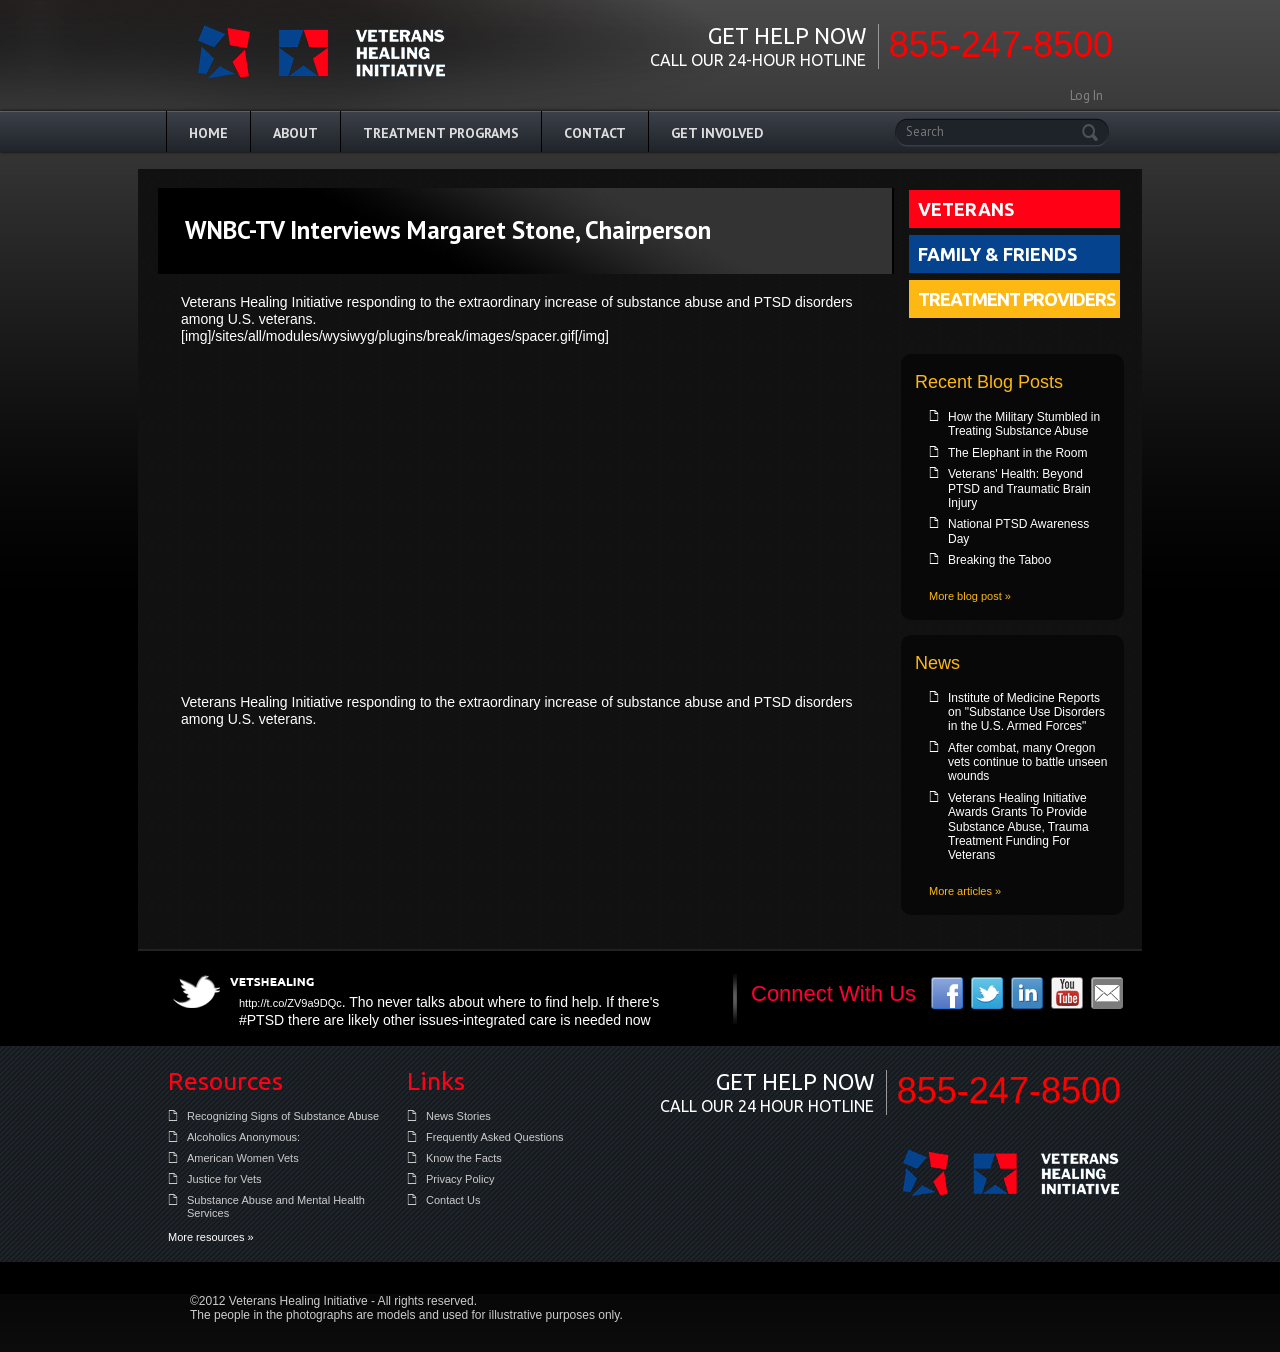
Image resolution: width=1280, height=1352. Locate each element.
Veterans (966, 209)
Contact (595, 133)
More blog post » (970, 596)
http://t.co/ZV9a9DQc (290, 1003)
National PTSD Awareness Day (1018, 531)
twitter (987, 993)
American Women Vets (243, 1158)
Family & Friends (997, 254)
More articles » (965, 891)
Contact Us (453, 1200)
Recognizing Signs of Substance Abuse (283, 1116)
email (1107, 993)
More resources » (211, 1237)
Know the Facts (464, 1158)
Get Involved (717, 133)
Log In (1086, 95)
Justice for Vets (224, 1179)
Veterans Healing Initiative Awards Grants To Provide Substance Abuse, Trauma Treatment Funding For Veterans (1018, 827)
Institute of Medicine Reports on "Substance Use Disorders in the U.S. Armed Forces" (1026, 712)
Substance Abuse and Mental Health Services (276, 1206)
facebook (947, 993)
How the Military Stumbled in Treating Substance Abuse (1024, 424)
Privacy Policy (460, 1179)
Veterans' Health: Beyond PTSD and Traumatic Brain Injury (1019, 488)
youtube (1067, 993)
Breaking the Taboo (999, 560)
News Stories (458, 1116)
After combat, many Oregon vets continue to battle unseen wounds (1027, 762)
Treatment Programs (441, 133)
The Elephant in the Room (1017, 453)
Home (208, 133)
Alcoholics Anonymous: (243, 1137)
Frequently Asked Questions (495, 1137)
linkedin (1027, 993)
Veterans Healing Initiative (1011, 1172)
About (295, 133)
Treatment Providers (1016, 299)
